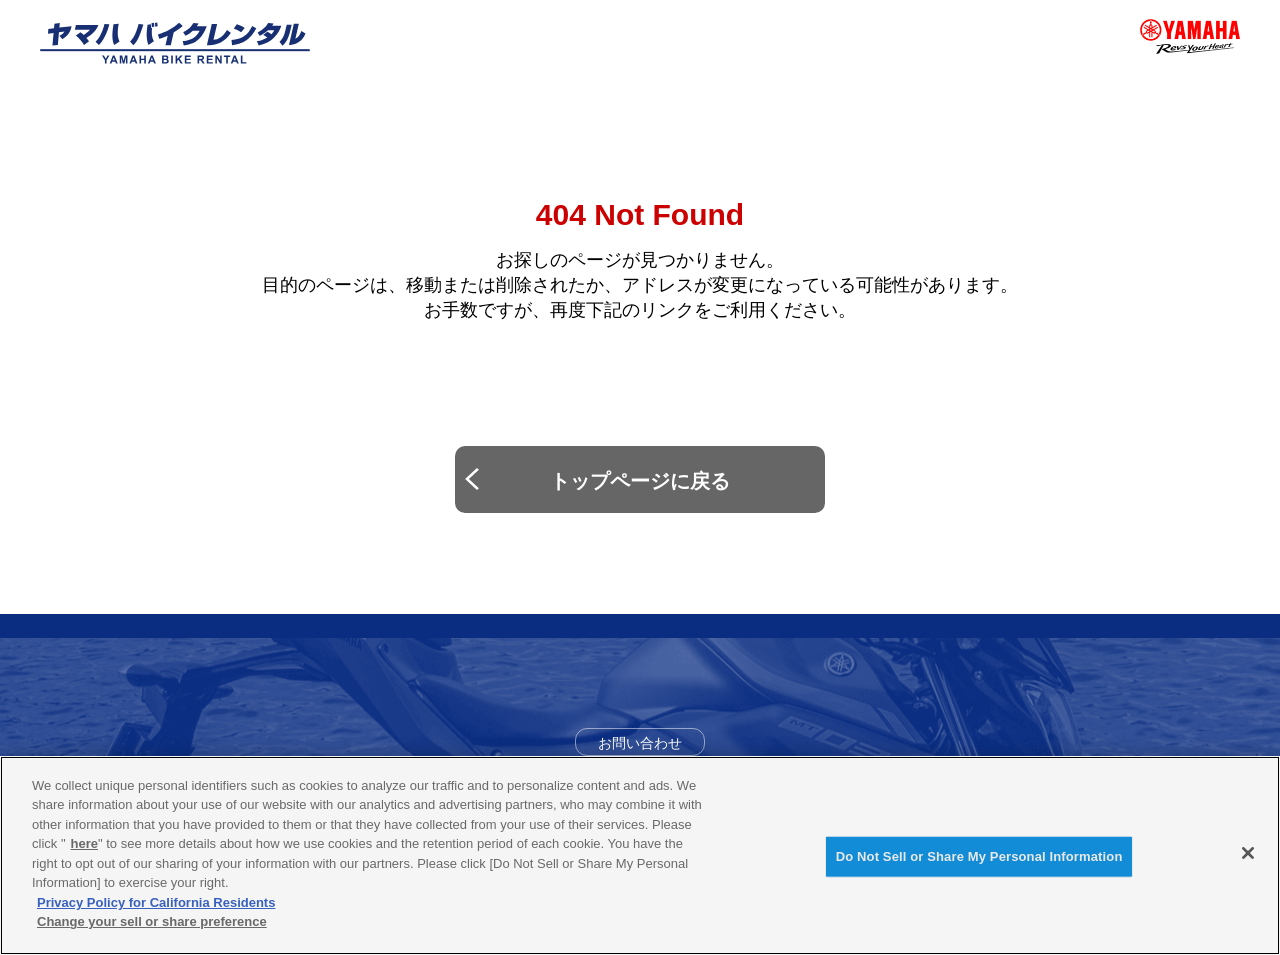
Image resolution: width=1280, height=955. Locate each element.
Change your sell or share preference (152, 923)
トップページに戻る (640, 481)
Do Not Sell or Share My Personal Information (979, 857)
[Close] (1248, 855)
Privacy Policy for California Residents (156, 903)
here (84, 845)
